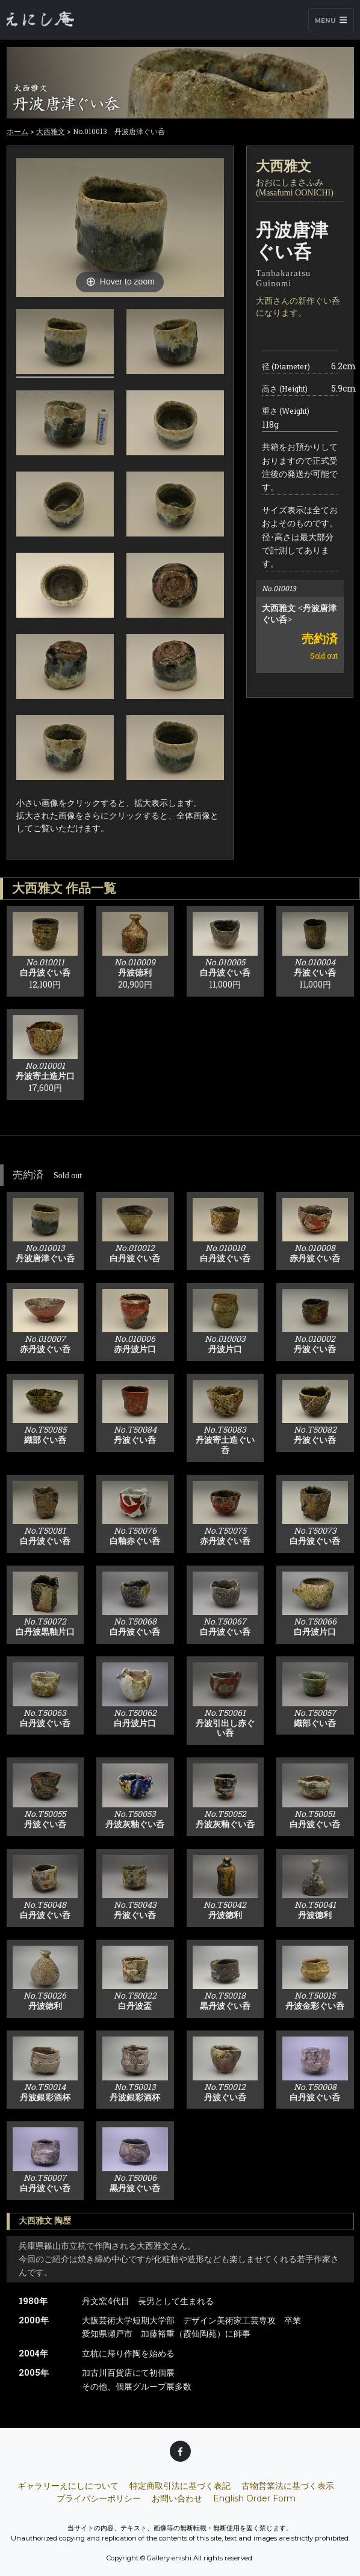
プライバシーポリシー (99, 2498)
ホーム (17, 131)
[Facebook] (180, 2451)
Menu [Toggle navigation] (331, 20)
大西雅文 (50, 131)
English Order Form (254, 2498)
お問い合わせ (177, 2498)
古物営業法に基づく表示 (287, 2485)
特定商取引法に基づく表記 (180, 2485)
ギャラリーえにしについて (68, 2485)
